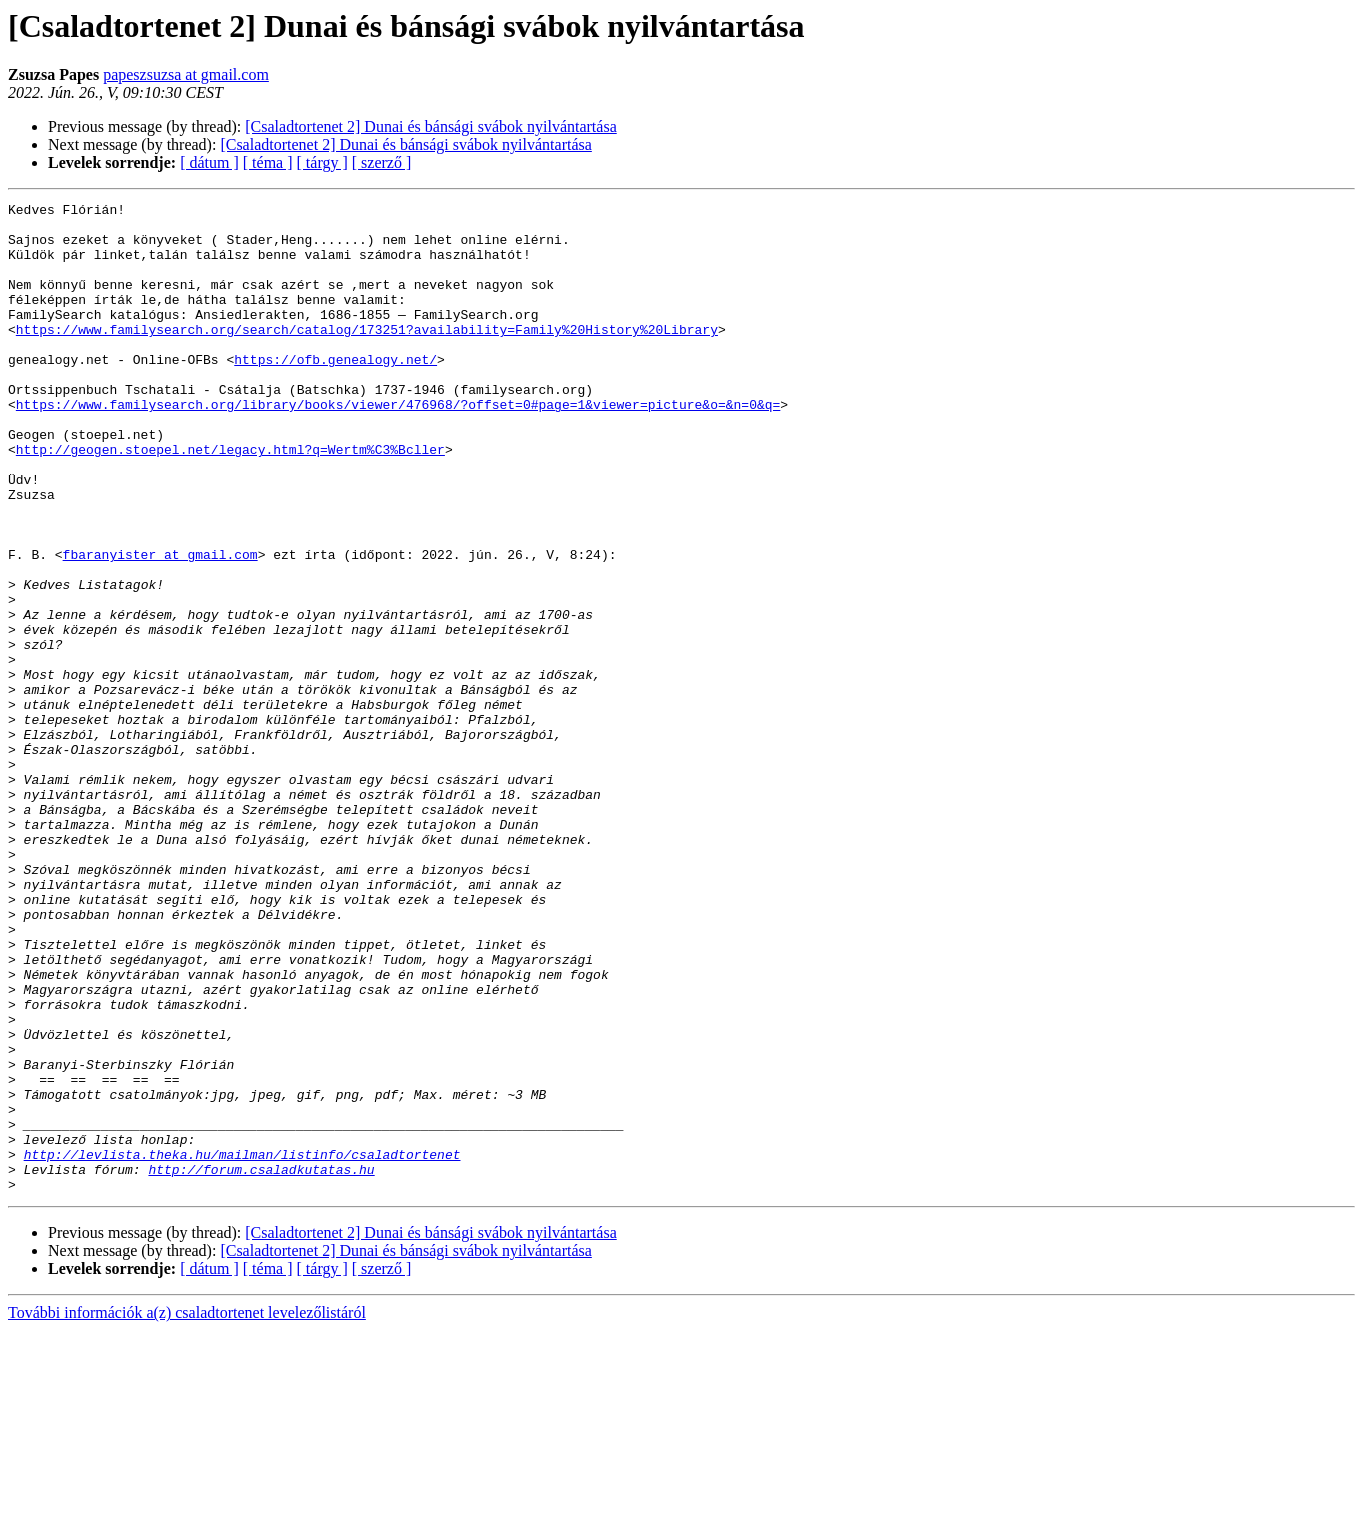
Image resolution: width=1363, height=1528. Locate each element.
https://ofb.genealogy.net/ (335, 392)
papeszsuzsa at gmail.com (186, 74)
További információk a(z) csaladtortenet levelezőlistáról (187, 1510)
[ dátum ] (209, 162)
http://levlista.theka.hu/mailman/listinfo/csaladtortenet (242, 1346)
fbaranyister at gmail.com (160, 626)
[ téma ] (268, 162)
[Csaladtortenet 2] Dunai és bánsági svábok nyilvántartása (430, 126)
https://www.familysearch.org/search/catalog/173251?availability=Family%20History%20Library (367, 356)
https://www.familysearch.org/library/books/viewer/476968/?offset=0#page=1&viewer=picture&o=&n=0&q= (398, 446)
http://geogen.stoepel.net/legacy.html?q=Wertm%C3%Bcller (230, 500)
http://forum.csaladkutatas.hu (261, 1364)
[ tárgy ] (322, 162)
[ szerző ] (382, 162)
